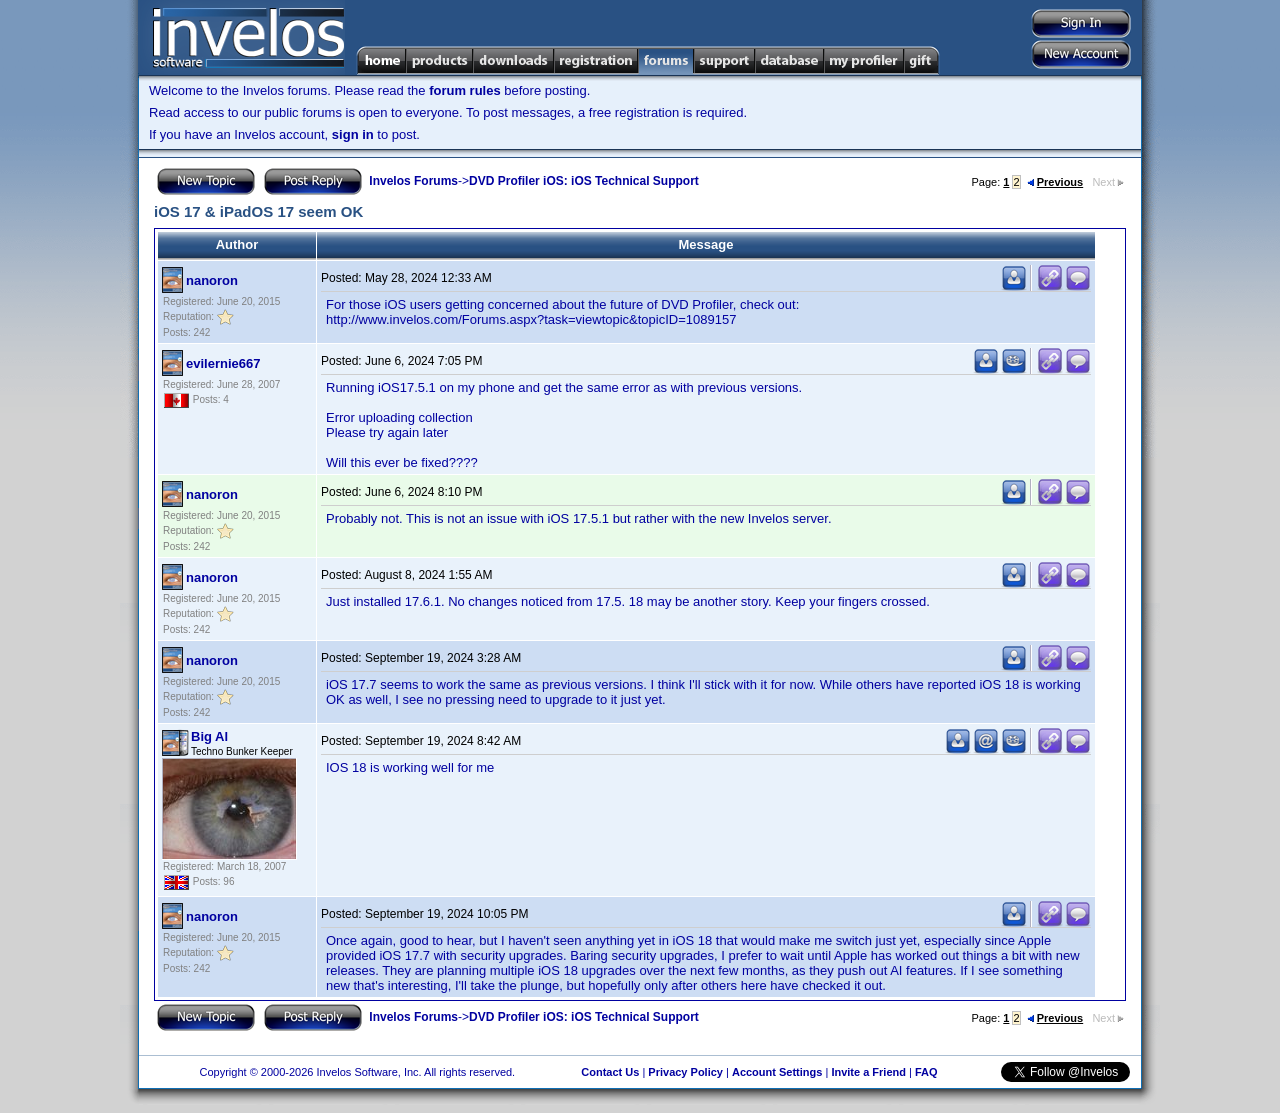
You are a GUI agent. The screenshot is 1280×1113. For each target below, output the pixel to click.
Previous (1055, 182)
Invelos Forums (413, 181)
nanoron (212, 280)
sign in (353, 134)
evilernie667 (223, 363)
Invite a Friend (868, 1072)
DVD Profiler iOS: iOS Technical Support (584, 181)
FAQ (926, 1072)
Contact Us (610, 1072)
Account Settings (777, 1072)
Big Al (209, 736)
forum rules (465, 90)
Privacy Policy (685, 1072)
